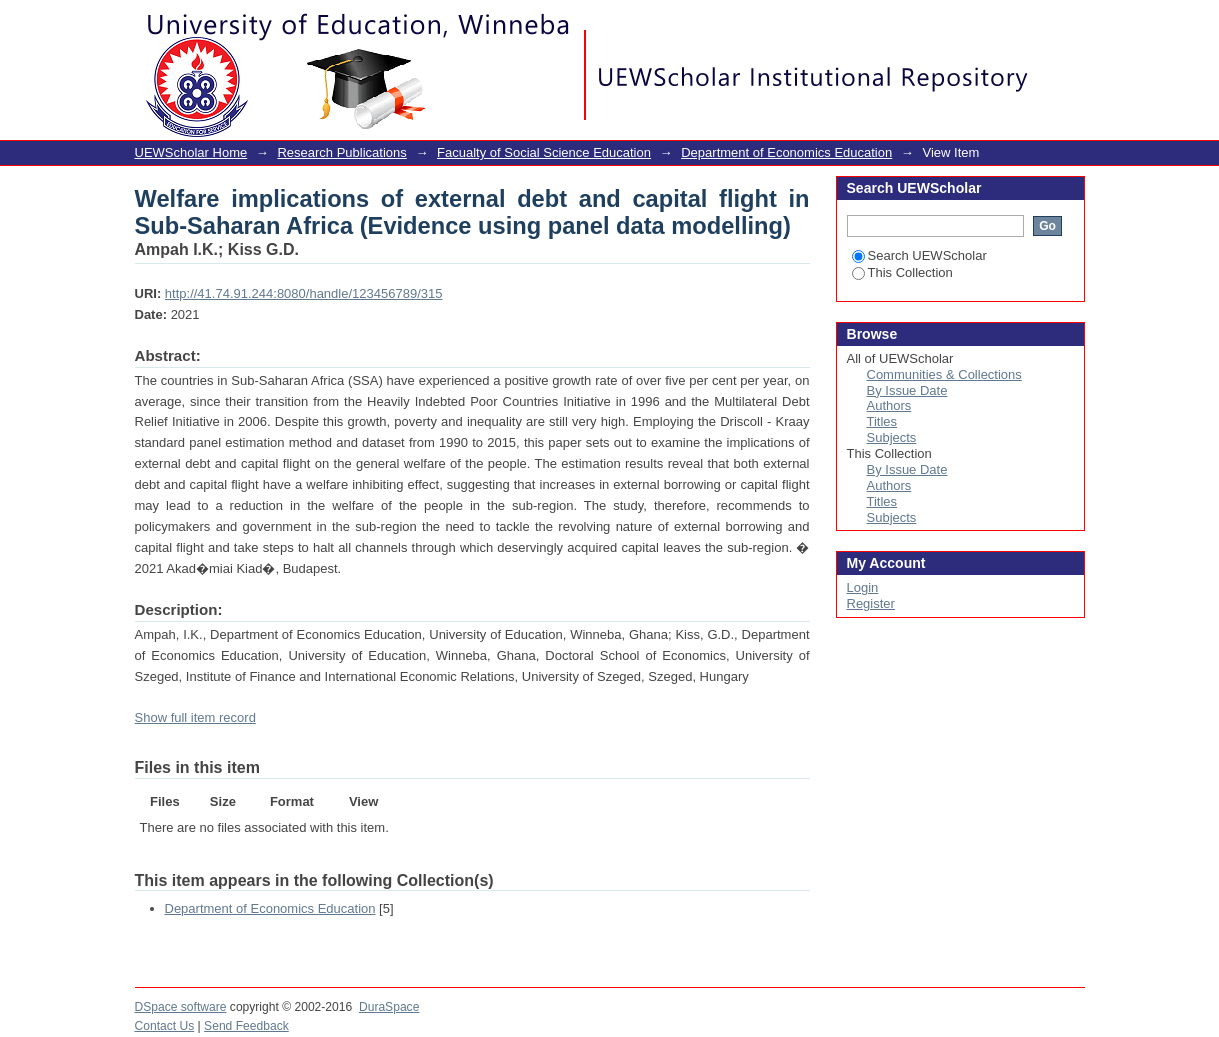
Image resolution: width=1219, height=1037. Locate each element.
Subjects (892, 437)
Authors (889, 405)
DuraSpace (389, 1007)
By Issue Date (907, 390)
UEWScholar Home (191, 152)
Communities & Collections (944, 374)
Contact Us (165, 1026)
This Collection (902, 272)
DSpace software (181, 1007)
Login (1069, 24)
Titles (882, 421)
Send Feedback (246, 1026)
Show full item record (195, 717)
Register (871, 603)
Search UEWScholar (919, 255)
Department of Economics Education (786, 152)
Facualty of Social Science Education (544, 152)
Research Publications (341, 152)
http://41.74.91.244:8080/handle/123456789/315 (304, 293)
